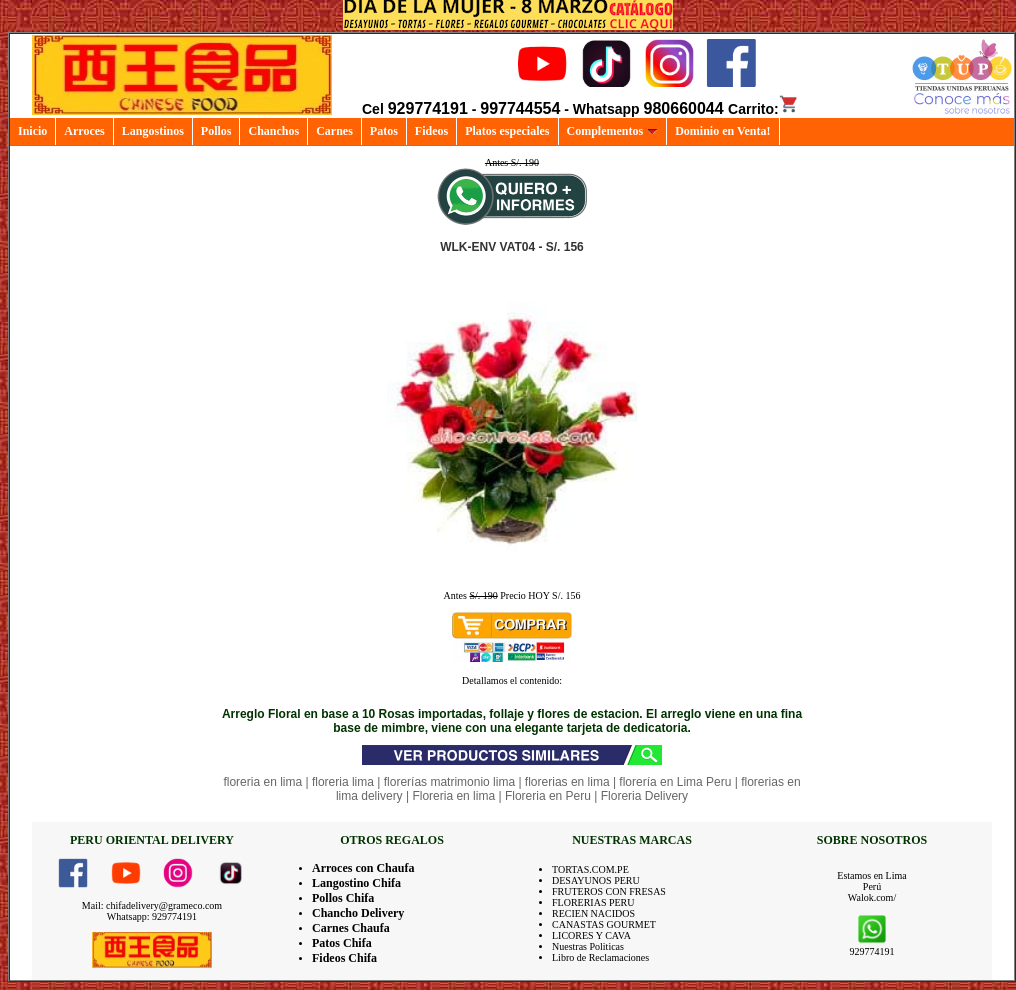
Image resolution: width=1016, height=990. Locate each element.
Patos (384, 131)
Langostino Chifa (356, 883)
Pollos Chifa (343, 898)
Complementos (613, 131)
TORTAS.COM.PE (590, 869)
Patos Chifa (342, 943)
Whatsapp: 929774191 (152, 916)
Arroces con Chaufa (363, 868)
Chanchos (273, 131)
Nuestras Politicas (588, 946)
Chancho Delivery (358, 913)
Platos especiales (507, 131)
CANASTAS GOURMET (604, 924)
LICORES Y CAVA (591, 935)
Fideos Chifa (344, 958)
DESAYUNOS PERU (596, 880)
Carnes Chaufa (351, 928)
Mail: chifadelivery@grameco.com (152, 905)
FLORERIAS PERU (593, 902)
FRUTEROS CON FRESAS (609, 891)
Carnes (334, 131)
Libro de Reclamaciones (600, 957)
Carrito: (763, 109)
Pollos (216, 131)
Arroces (84, 131)
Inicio (32, 131)
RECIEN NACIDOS (593, 913)
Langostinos (153, 131)
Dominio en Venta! (722, 131)
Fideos (431, 131)
